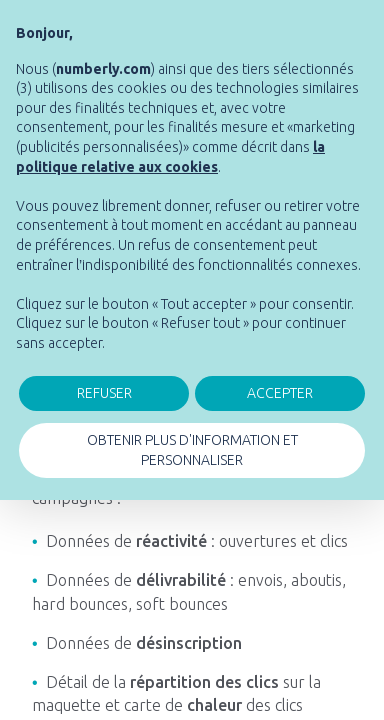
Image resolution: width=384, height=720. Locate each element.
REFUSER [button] (104, 393)
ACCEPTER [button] (280, 393)
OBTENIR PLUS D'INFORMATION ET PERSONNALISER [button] (192, 450)
